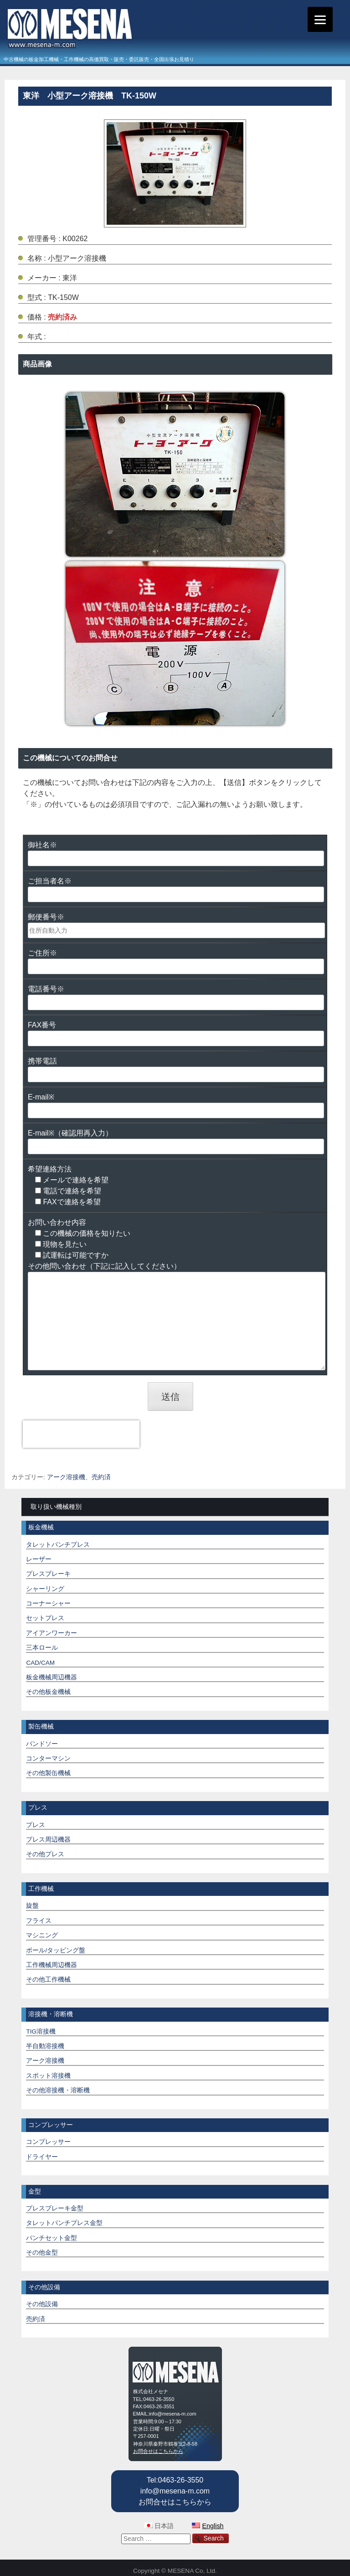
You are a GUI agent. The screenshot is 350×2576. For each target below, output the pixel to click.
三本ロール (42, 1647)
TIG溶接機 (41, 2031)
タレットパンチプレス (58, 1544)
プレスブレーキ (48, 1573)
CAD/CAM (40, 1662)
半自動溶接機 (45, 2046)
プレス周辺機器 (48, 1839)
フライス (38, 1920)
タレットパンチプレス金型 (64, 2223)
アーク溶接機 (66, 1477)
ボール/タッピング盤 (55, 1950)
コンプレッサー (48, 2141)
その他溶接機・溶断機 (58, 2090)
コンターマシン (48, 1758)
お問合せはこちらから (158, 2451)
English (212, 2526)
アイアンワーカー (51, 1633)
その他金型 (42, 2252)
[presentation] (81, 1434)
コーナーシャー (48, 1603)
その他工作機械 (48, 1979)
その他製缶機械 (48, 1773)
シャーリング (45, 1588)
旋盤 (32, 1905)
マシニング (42, 1935)
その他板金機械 (48, 1691)
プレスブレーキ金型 (54, 2208)
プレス (35, 1825)
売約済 (101, 1477)
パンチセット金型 (51, 2238)
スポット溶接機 (48, 2075)
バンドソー (42, 1743)
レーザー (38, 1559)
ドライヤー (42, 2156)
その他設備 (42, 2304)
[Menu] (320, 19)
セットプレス (45, 1618)
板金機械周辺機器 (51, 1677)
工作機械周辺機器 (51, 1965)
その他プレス (45, 1854)
